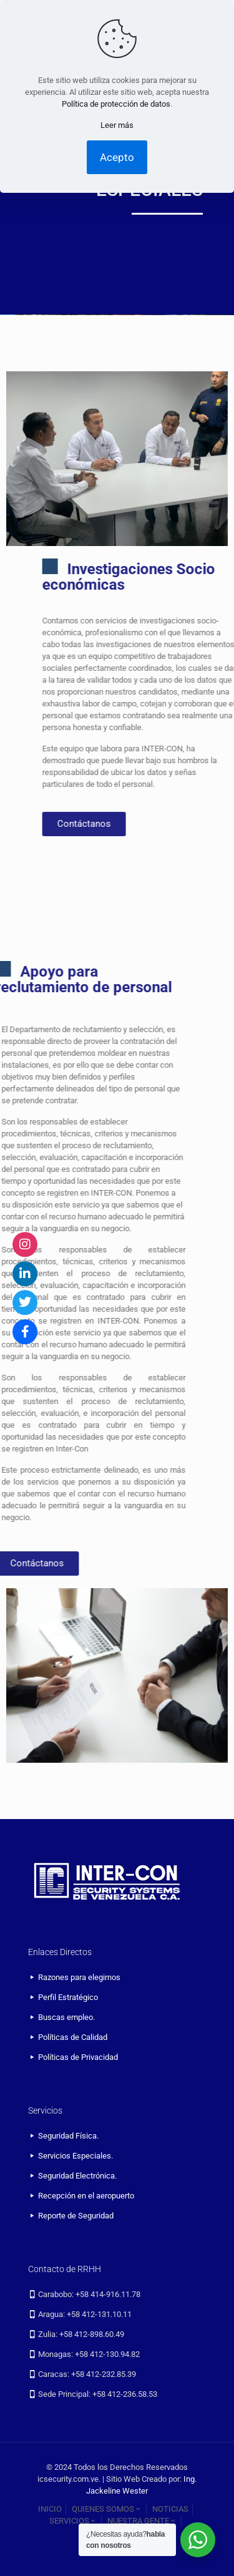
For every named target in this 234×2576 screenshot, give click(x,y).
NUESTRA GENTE (142, 2520)
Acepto (117, 157)
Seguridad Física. (68, 2135)
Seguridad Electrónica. (77, 2175)
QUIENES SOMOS (107, 2509)
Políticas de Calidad (72, 2037)
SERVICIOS (73, 2520)
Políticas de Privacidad (78, 2057)
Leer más (117, 125)
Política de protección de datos (116, 104)
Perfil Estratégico (68, 1997)
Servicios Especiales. (75, 2155)
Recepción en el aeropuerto (86, 2195)
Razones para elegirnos (79, 1977)
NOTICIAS (170, 2509)
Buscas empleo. (66, 2017)
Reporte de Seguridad (76, 2215)
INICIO (50, 2509)
